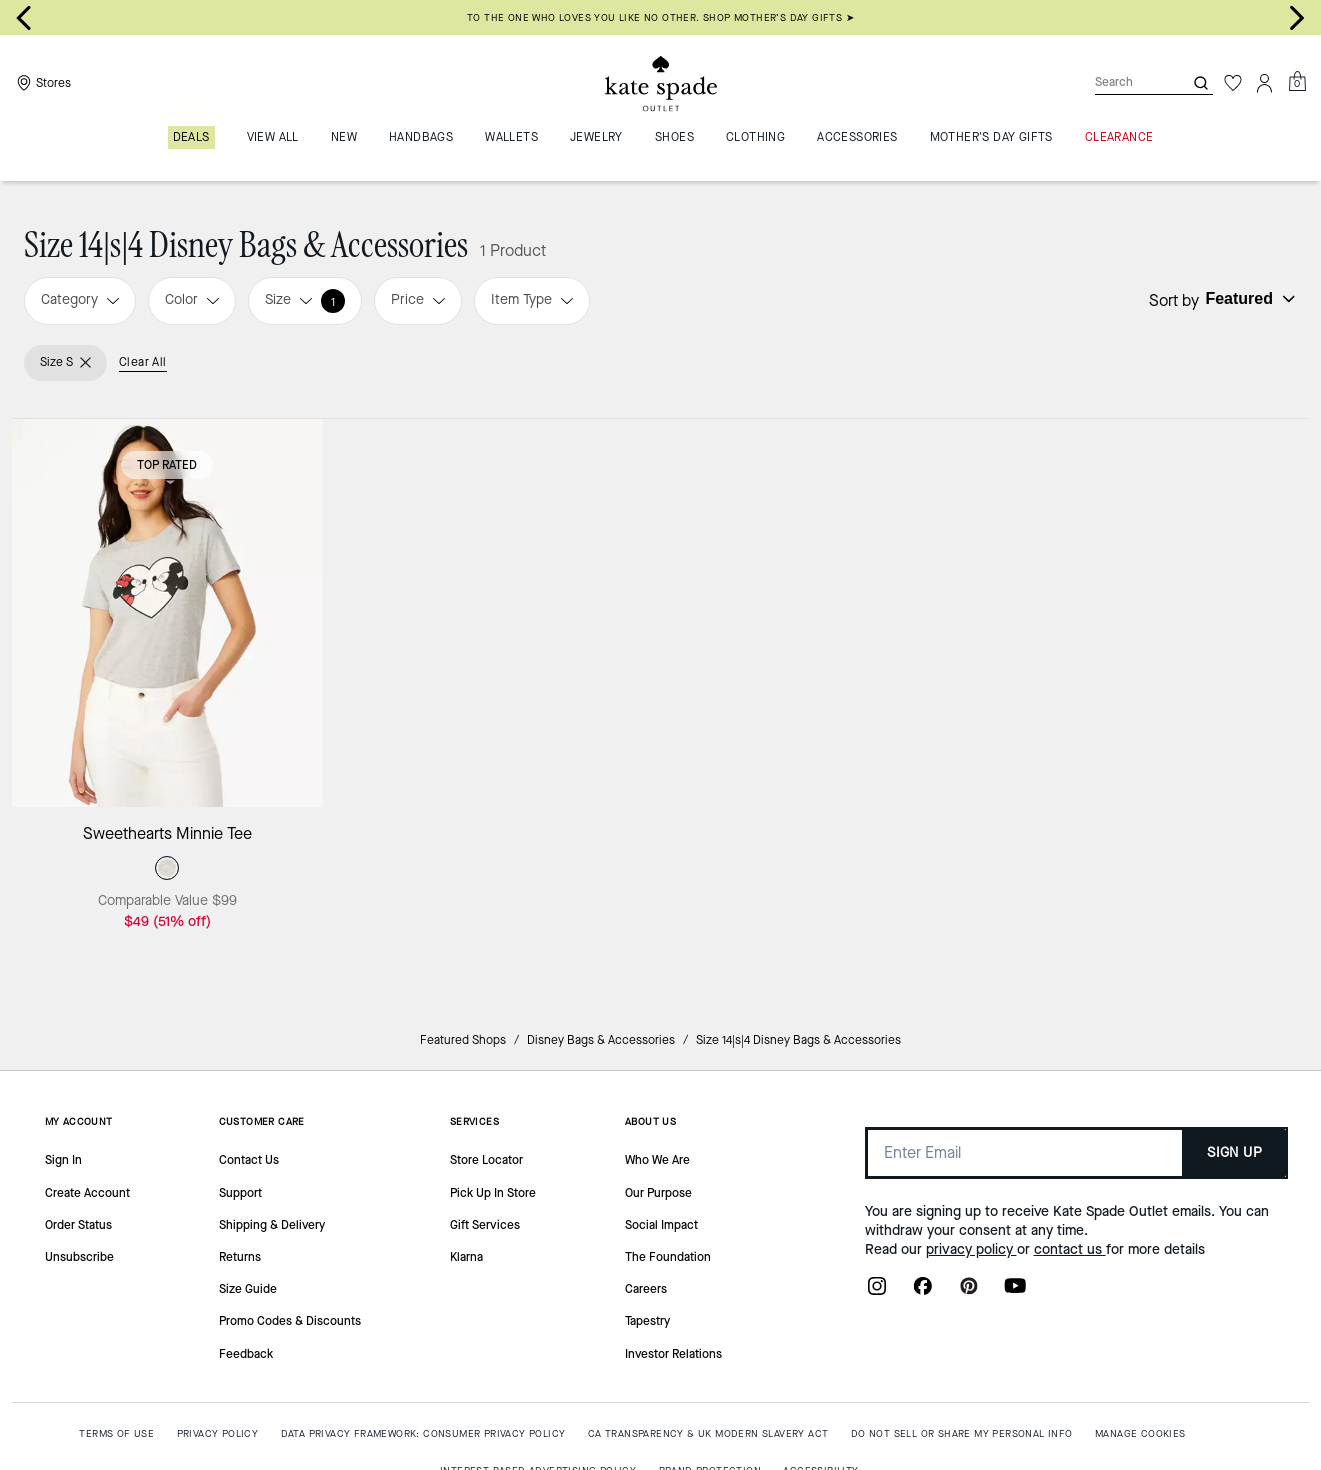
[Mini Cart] (1297, 82)
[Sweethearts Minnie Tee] (167, 613)
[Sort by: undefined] (1248, 299)
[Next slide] (1297, 18)
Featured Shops (463, 1040)
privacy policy (971, 1249)
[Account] (1265, 83)
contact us (1070, 1249)
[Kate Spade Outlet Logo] (661, 83)
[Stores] (41, 83)
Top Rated (167, 465)
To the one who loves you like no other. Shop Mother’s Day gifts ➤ (660, 17)
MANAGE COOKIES (1140, 1433)
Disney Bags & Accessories (601, 1040)
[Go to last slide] (24, 18)
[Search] (1123, 82)
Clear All (143, 362)
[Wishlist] (1233, 83)
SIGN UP (1234, 1152)
